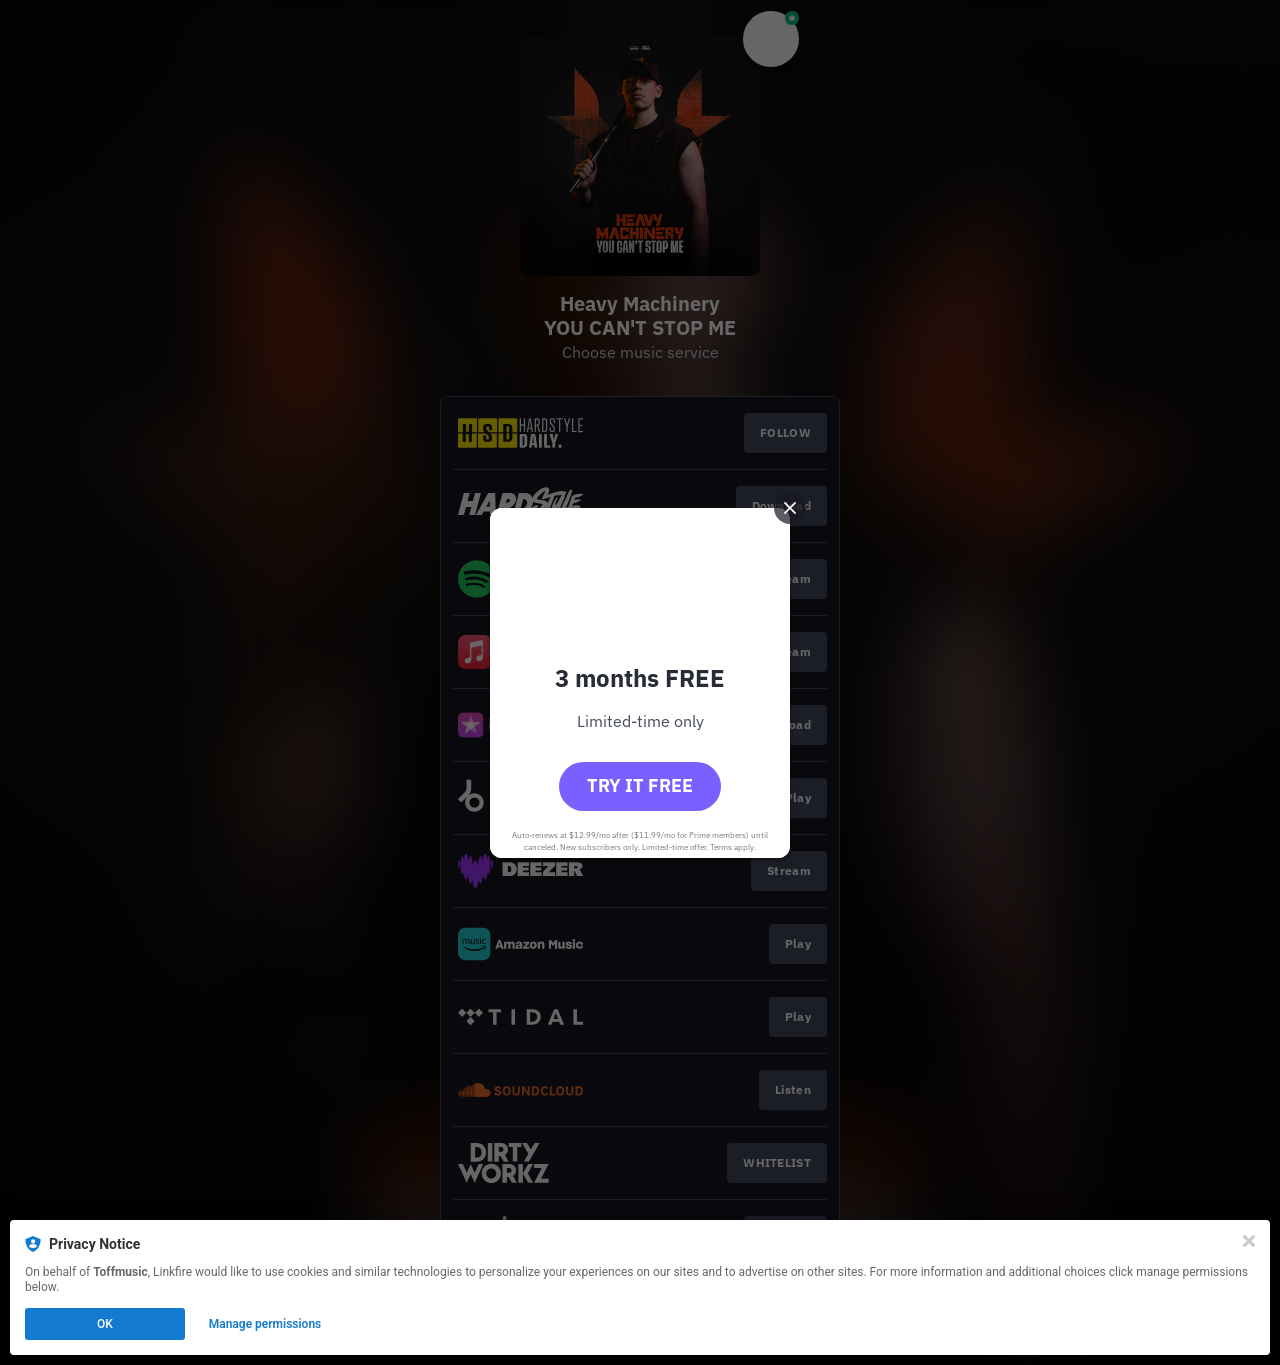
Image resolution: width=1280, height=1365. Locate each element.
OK (105, 1324)
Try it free (640, 785)
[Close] (1249, 1241)
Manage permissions (265, 1324)
